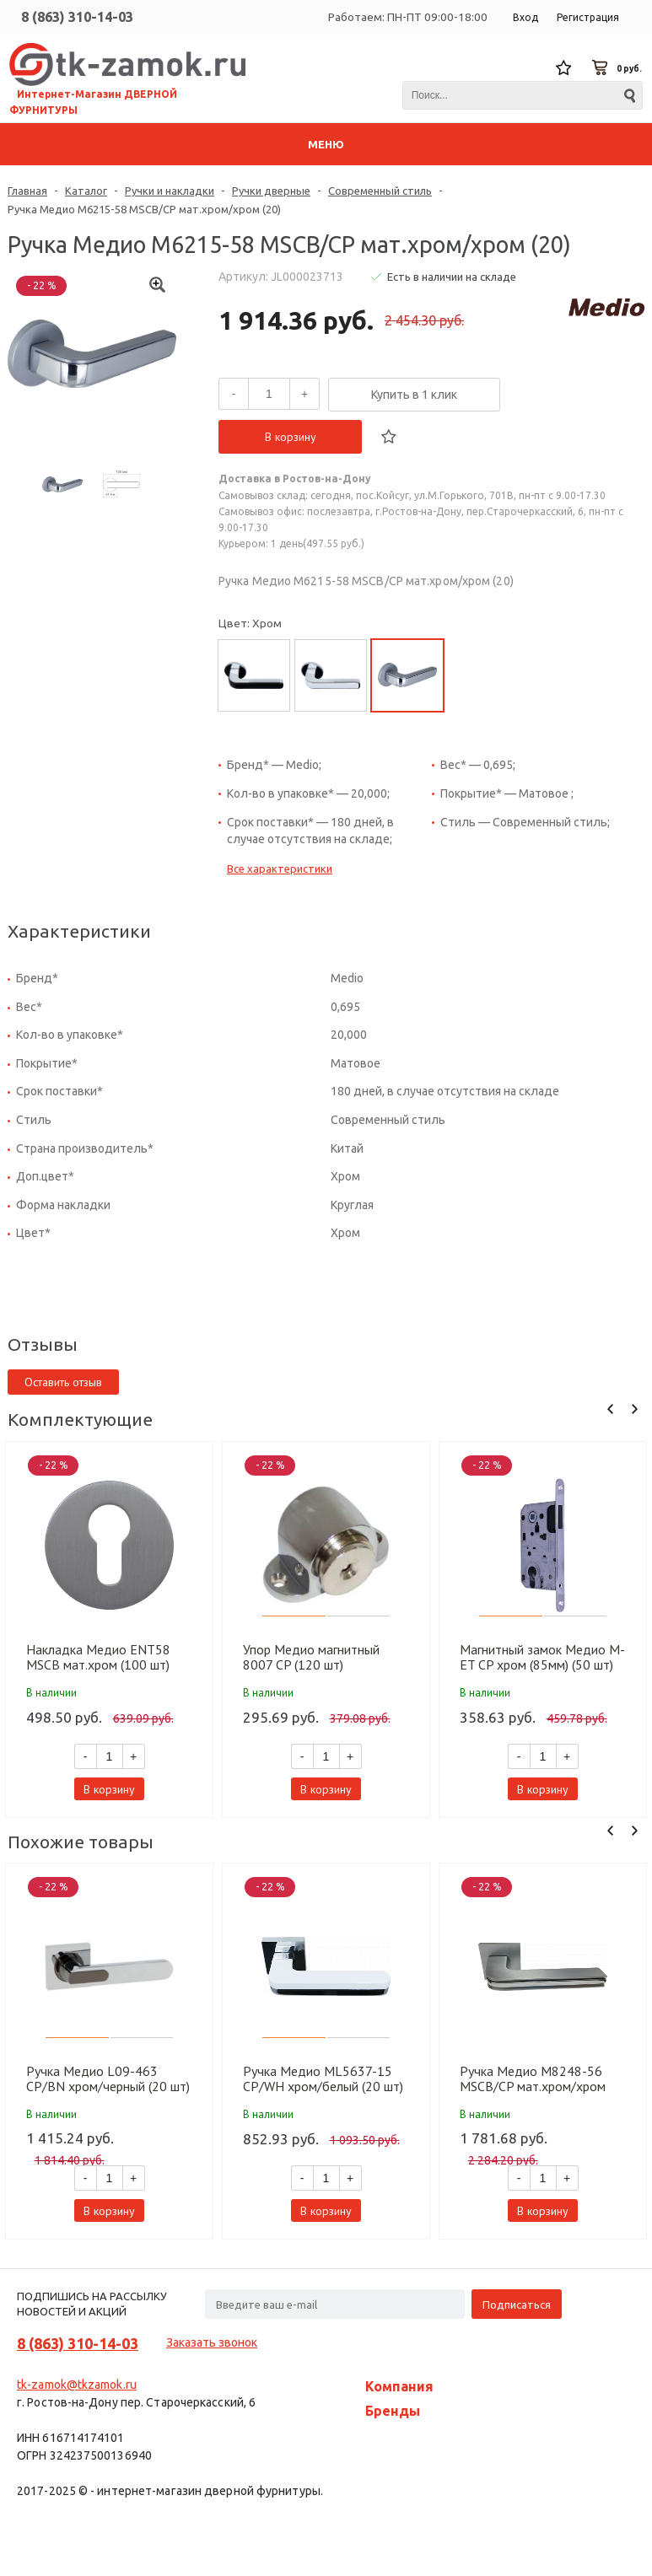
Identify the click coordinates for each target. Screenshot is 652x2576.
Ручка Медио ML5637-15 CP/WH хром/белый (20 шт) (323, 2078)
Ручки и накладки (169, 190)
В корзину (290, 436)
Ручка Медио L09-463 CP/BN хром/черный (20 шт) (108, 2078)
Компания (399, 2386)
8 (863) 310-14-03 (77, 16)
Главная (27, 190)
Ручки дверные (271, 190)
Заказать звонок (211, 2342)
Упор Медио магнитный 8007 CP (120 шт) (311, 1657)
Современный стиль (380, 190)
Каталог (86, 190)
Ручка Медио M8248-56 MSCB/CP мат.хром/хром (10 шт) (533, 2078)
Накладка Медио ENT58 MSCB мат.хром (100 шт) (98, 1657)
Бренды (392, 2410)
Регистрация (588, 17)
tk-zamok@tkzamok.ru (77, 2384)
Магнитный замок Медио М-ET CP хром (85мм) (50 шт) (542, 1657)
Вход (525, 17)
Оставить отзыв (63, 1382)
